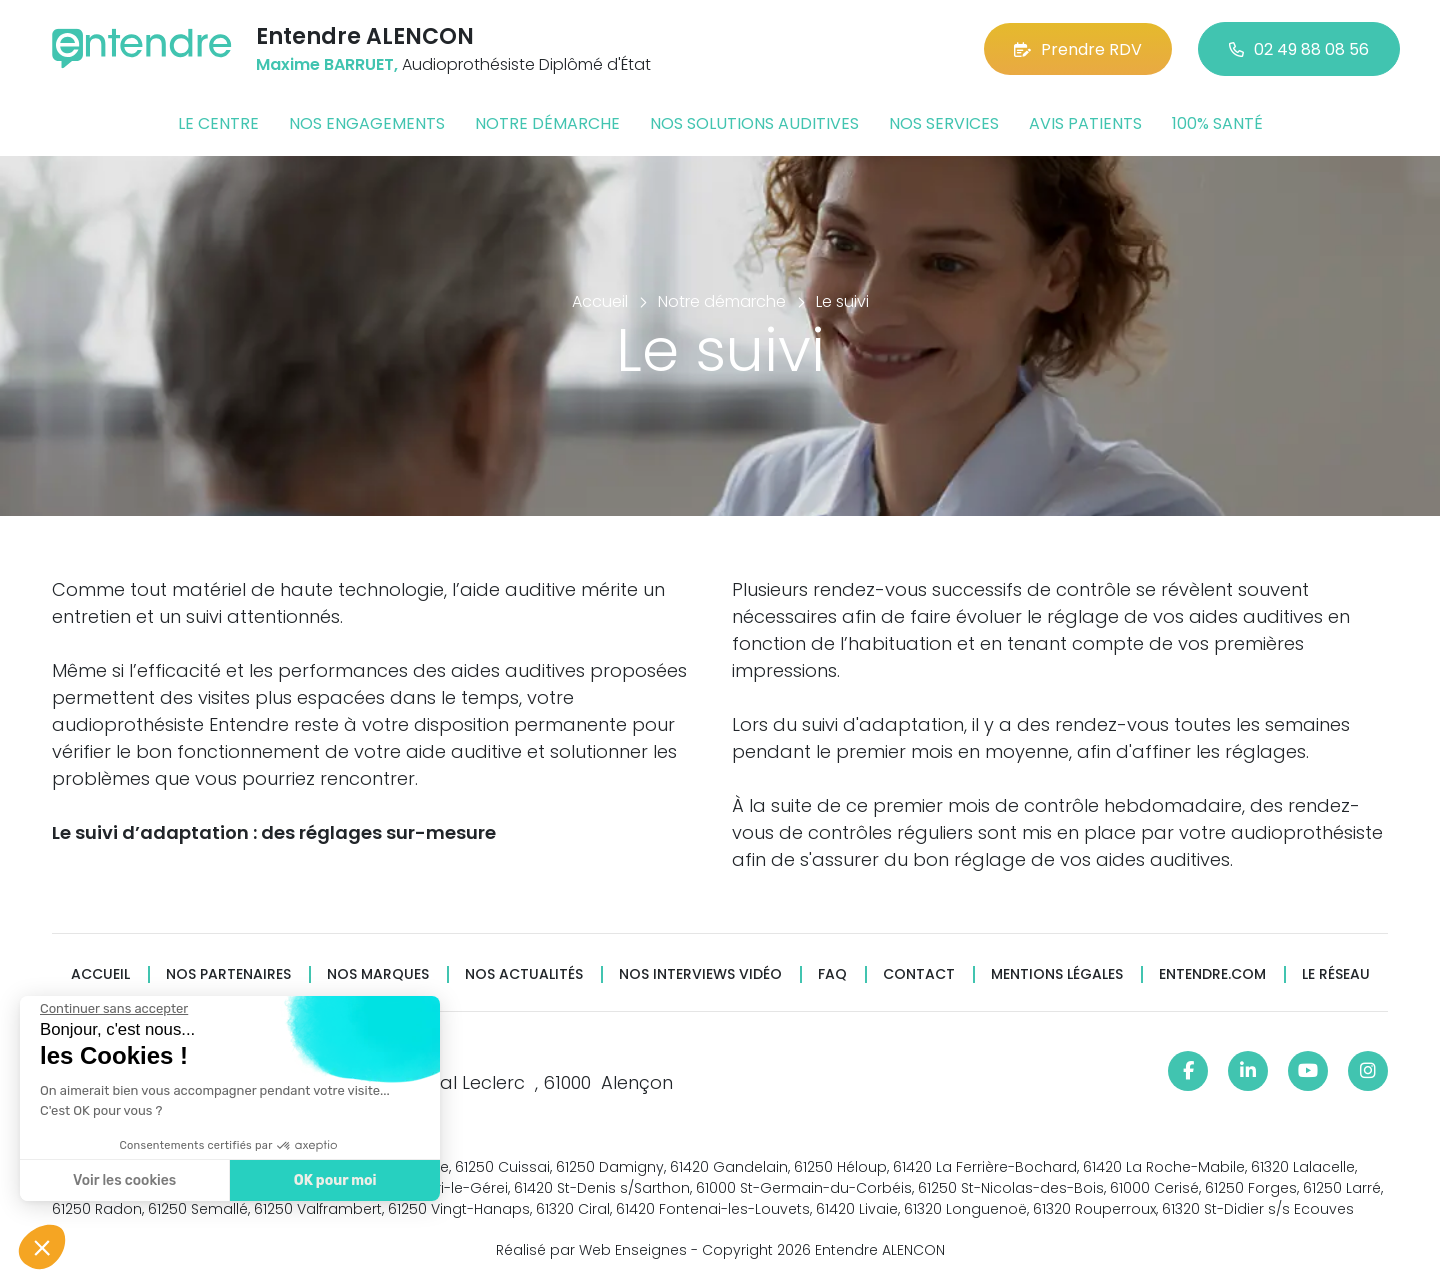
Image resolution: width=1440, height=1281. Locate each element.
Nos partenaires (228, 974)
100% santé (1217, 123)
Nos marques (378, 974)
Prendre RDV (1078, 49)
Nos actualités (524, 974)
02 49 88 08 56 (1299, 49)
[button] (42, 1247)
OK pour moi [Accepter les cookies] (332, 1180)
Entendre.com (1212, 974)
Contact (919, 974)
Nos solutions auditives (754, 123)
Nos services (944, 123)
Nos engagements (367, 123)
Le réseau (1336, 974)
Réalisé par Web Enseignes (591, 1250)
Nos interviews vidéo (700, 974)
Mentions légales (1057, 974)
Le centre (218, 123)
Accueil (100, 974)
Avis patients (1085, 123)
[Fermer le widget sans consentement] (112, 1009)
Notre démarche (547, 123)
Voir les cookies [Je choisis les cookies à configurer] (122, 1180)
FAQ (832, 974)
